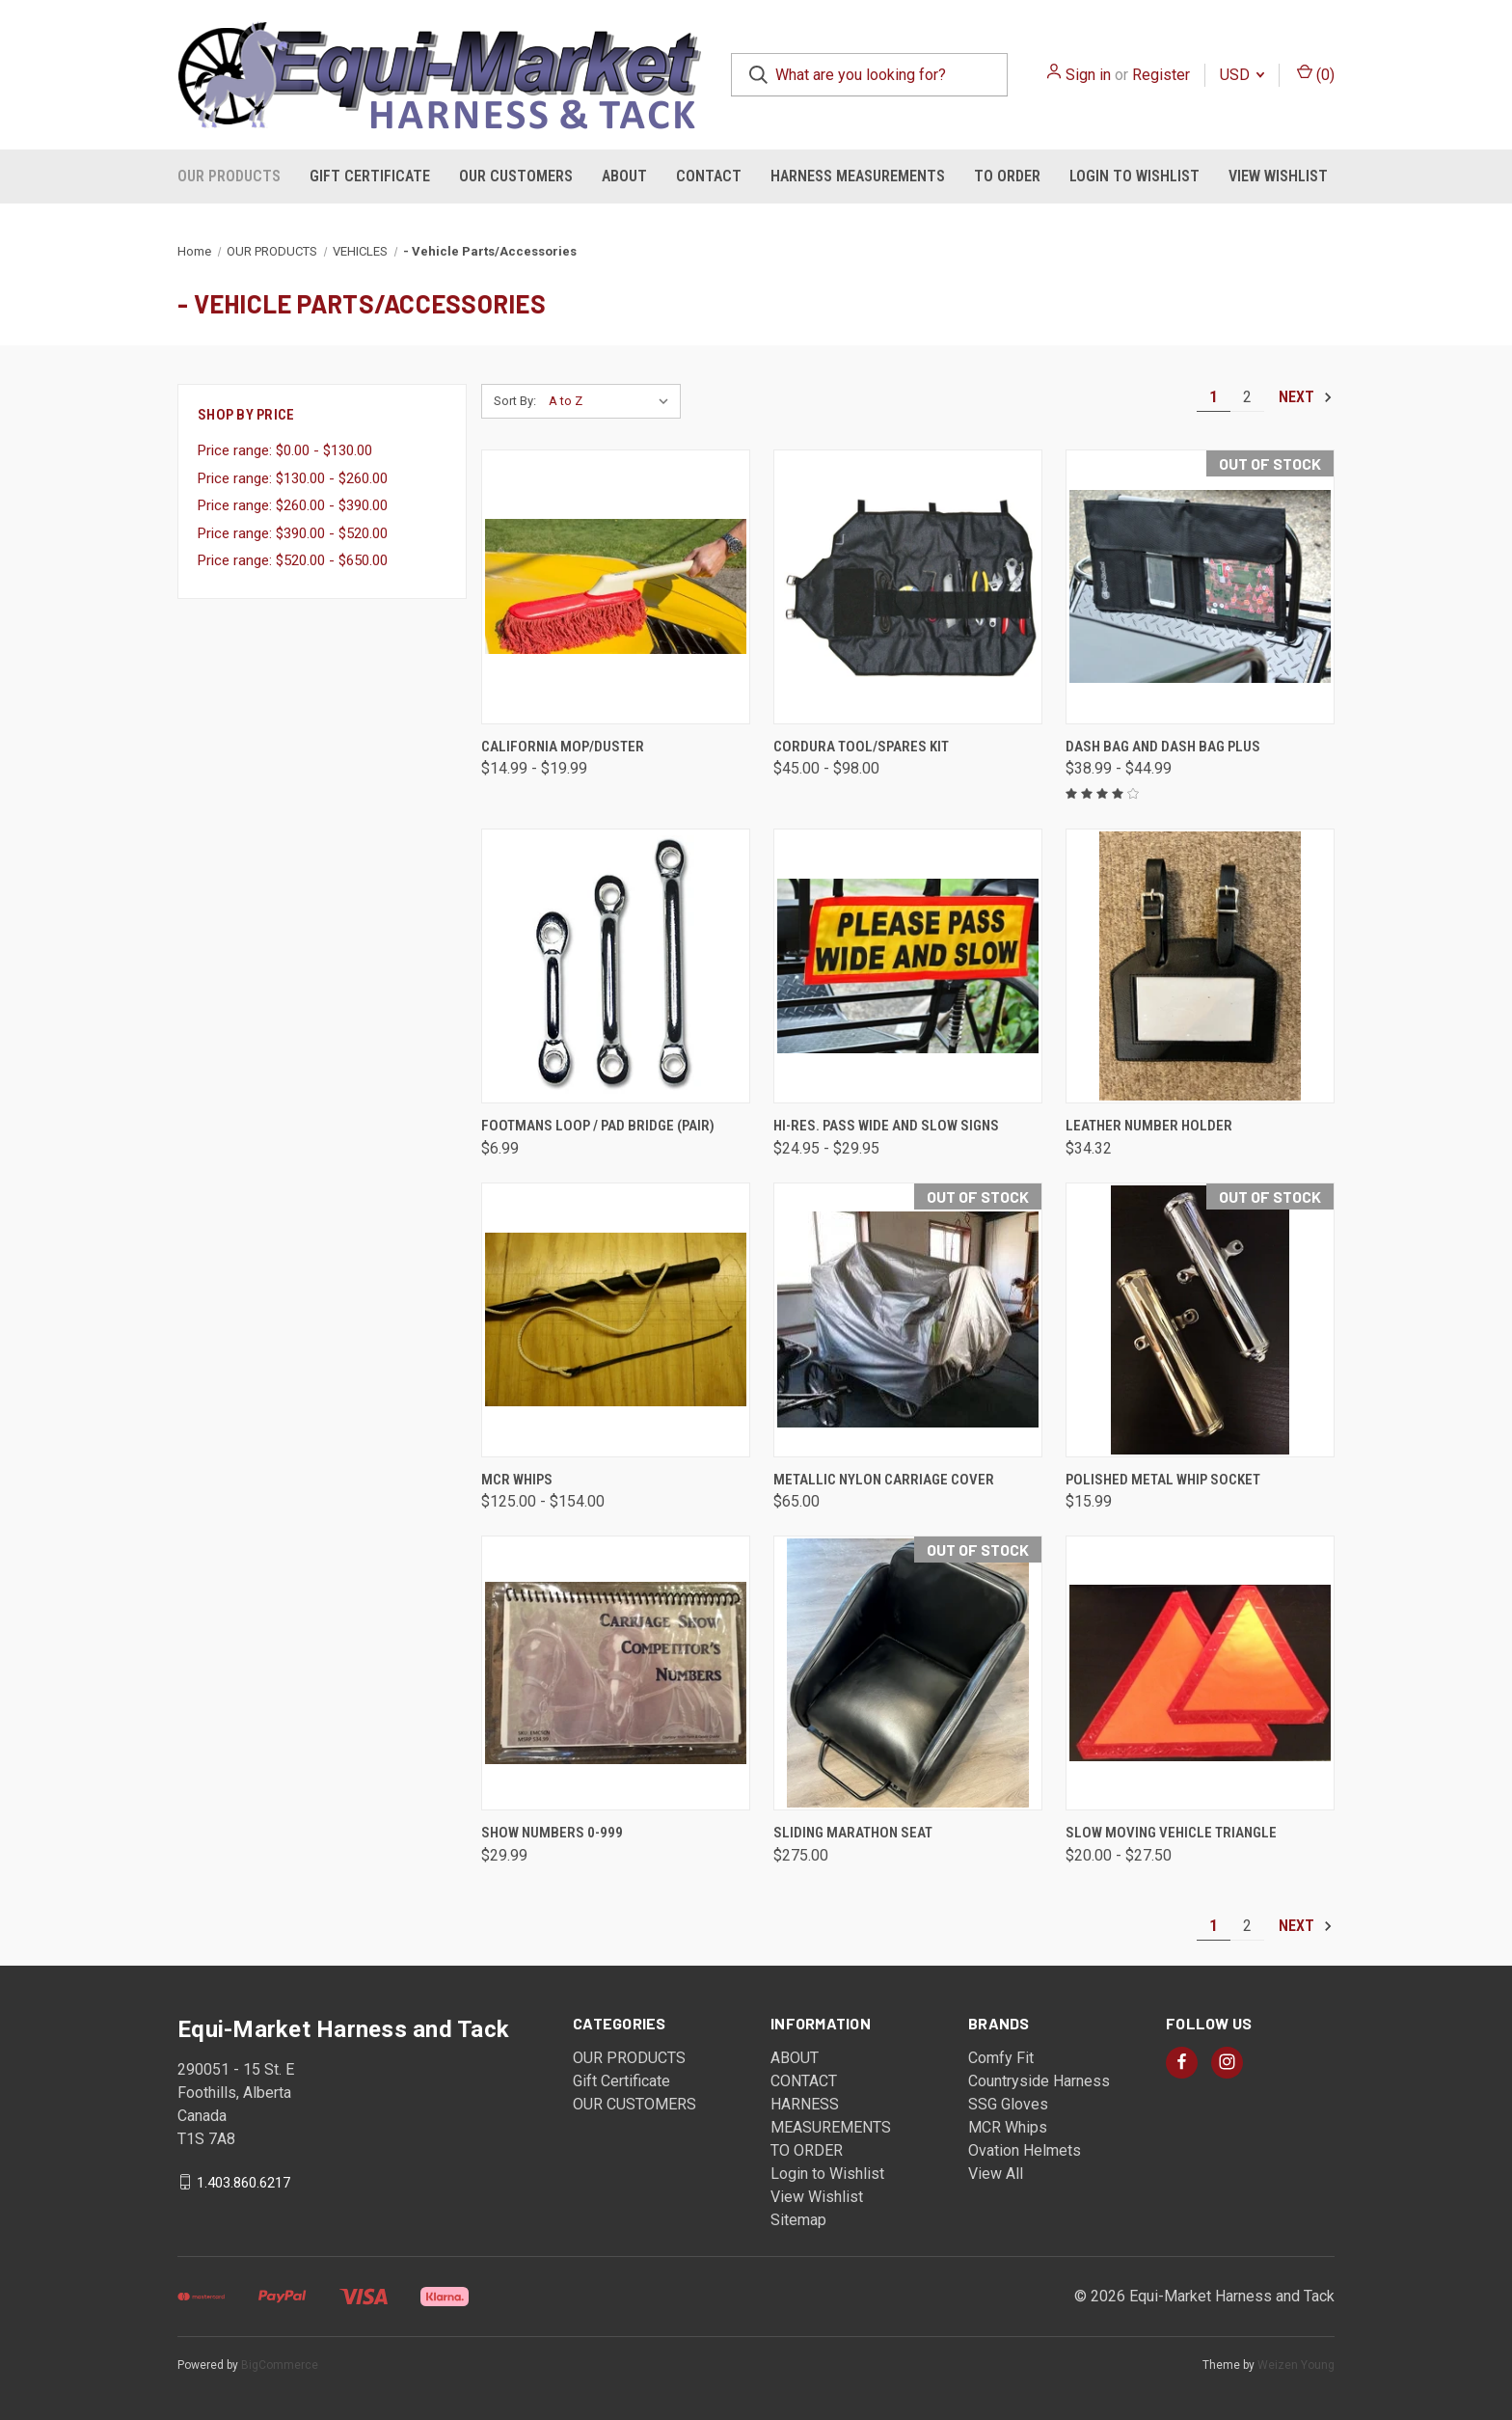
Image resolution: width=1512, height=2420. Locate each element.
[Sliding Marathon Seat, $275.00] (908, 1673)
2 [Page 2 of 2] (1247, 397)
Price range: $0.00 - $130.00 (285, 450)
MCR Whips (1007, 2127)
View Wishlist (1278, 176)
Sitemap (798, 2220)
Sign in (1088, 75)
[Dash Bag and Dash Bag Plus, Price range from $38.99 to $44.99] (1200, 587)
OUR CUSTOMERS (516, 176)
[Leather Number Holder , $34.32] (1200, 966)
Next (1306, 397)
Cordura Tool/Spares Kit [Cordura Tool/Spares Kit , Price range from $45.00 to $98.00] (861, 746)
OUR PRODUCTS (229, 176)
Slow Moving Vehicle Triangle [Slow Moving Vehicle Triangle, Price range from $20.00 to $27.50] (1171, 1832)
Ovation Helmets (1024, 2150)
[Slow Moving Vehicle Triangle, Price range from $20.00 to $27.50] (1200, 1673)
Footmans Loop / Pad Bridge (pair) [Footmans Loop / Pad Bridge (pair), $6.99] (598, 1125)
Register (1161, 75)
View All (995, 2173)
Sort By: (515, 401)
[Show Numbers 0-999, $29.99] (615, 1673)
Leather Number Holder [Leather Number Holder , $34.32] (1149, 1125)
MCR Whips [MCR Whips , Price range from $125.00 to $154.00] (517, 1479)
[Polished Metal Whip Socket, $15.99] (1200, 1320)
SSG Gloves (1008, 2104)
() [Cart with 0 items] (1316, 74)
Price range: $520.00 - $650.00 (293, 560)
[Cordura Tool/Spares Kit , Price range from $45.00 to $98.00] (908, 587)
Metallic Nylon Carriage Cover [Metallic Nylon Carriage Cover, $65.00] (883, 1479)
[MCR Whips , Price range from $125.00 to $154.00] (615, 1320)
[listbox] (613, 401)
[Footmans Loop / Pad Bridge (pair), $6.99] (615, 966)
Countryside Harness (1039, 2081)
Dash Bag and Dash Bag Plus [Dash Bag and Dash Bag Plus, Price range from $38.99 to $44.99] (1163, 746)
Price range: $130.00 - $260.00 (293, 478)
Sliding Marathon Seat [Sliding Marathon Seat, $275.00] (852, 1832)
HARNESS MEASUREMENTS (857, 176)
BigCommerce (279, 2365)
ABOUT (624, 176)
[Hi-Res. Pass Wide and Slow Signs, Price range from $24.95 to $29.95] (908, 966)
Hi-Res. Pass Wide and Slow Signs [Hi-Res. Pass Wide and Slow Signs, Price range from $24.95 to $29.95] (886, 1125)
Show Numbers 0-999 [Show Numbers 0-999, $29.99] (552, 1832)
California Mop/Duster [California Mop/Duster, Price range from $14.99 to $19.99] (562, 746)
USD (1242, 75)
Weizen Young (1296, 2365)
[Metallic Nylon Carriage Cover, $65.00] (908, 1320)
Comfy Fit (1001, 2058)
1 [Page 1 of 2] (1213, 397)
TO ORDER (1007, 176)
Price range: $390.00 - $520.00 (293, 533)
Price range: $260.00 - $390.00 (293, 505)
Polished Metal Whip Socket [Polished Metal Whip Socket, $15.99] (1163, 1479)
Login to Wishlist (1134, 176)
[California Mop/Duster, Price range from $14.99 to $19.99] (615, 587)
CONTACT (709, 176)
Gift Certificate (370, 176)
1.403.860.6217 (243, 2181)
